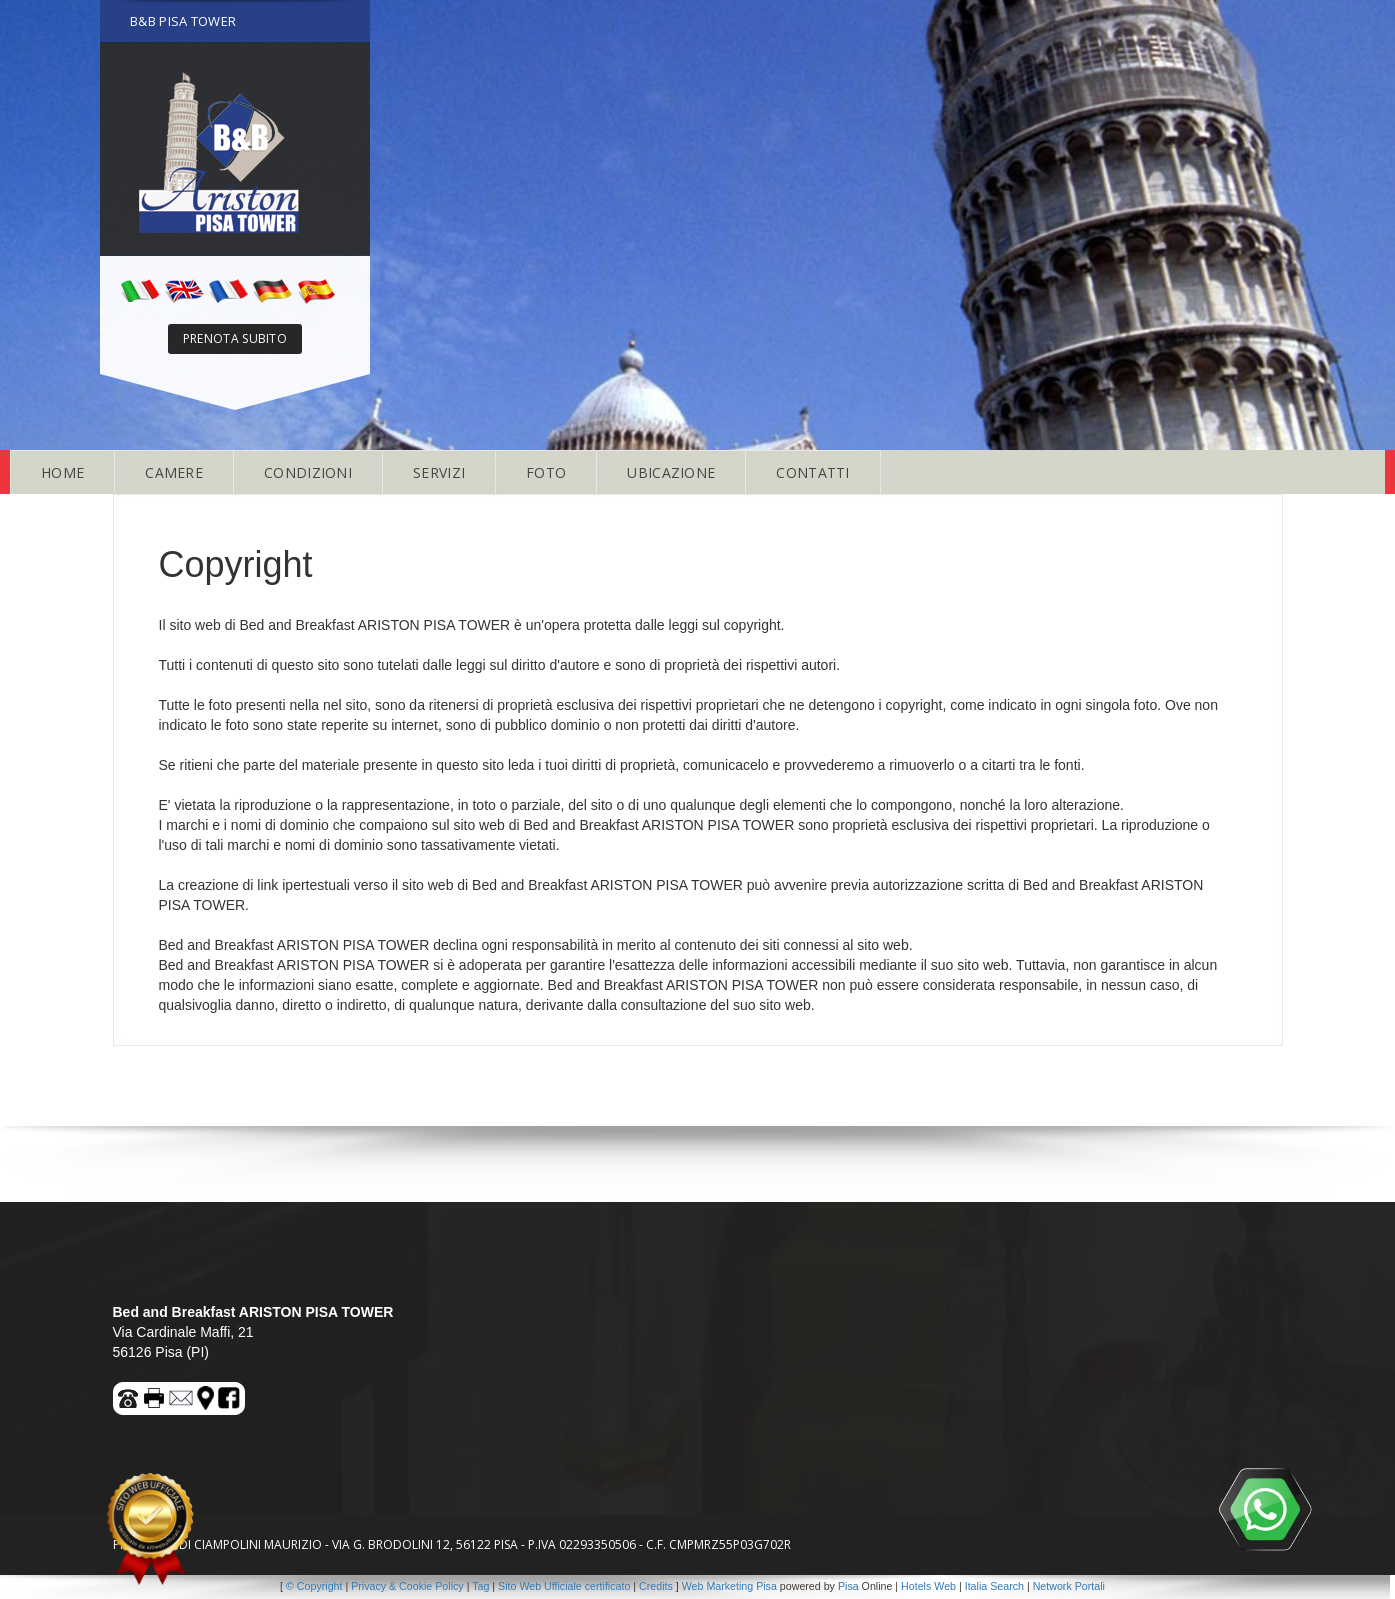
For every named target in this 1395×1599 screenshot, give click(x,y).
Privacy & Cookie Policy (407, 1586)
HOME (62, 472)
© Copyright (314, 1586)
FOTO (546, 472)
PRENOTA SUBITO (235, 338)
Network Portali (1069, 1586)
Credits (656, 1586)
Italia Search (994, 1586)
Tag (480, 1586)
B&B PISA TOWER (183, 21)
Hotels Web (928, 1586)
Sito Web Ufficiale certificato (564, 1586)
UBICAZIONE (671, 472)
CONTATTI (812, 472)
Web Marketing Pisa (729, 1586)
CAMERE (174, 472)
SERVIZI (439, 472)
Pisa (848, 1586)
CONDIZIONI (308, 472)
